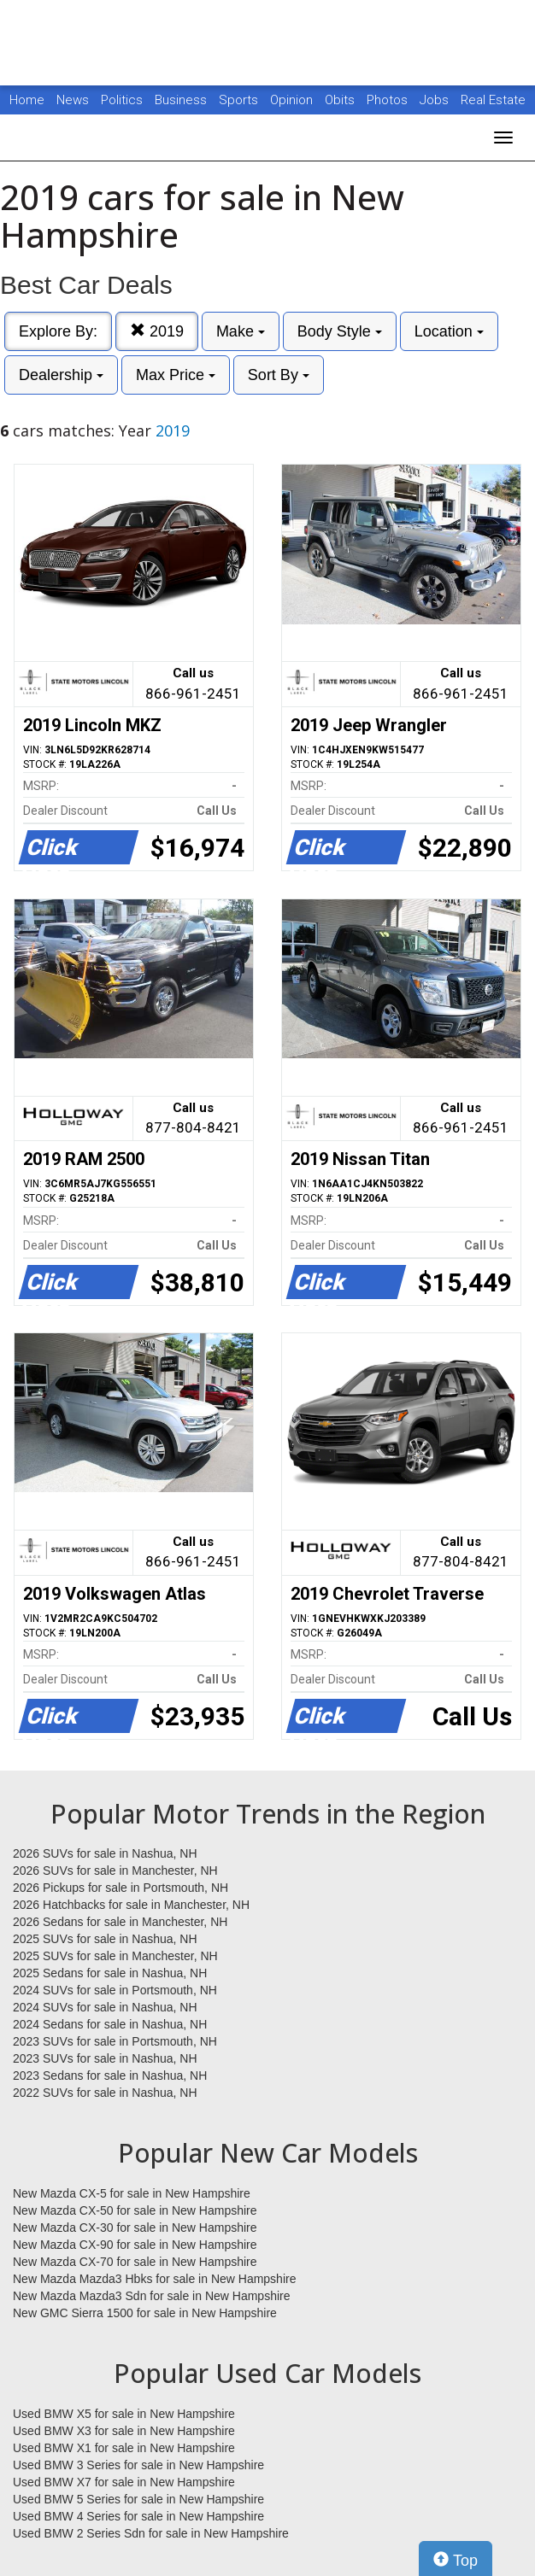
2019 (157, 331)
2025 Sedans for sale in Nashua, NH (110, 1973)
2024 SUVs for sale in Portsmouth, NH (115, 1990)
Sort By (278, 374)
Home (26, 100)
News (72, 100)
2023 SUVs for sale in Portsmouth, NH (115, 2041)
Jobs (436, 100)
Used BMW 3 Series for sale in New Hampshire (138, 2465)
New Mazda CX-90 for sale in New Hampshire (135, 2244)
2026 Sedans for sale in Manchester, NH (120, 1922)
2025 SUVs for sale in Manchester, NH (115, 1956)
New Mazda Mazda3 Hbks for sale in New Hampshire (154, 2279)
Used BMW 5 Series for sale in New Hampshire (138, 2499)
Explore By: (58, 331)
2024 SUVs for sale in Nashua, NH (105, 2007)
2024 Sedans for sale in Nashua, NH (110, 2024)
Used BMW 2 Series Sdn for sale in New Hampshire (151, 2533)
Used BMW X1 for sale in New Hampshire (124, 2448)
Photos (389, 100)
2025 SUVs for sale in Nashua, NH (105, 1939)
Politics (122, 100)
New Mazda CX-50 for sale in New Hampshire (135, 2210)
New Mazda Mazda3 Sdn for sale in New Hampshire (151, 2296)
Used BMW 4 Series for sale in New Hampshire (138, 2516)
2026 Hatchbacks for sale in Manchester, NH (131, 1905)
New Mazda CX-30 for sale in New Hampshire (135, 2227)
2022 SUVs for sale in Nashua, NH (105, 2092)
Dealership (61, 374)
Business (182, 100)
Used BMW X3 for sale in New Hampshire (124, 2431)
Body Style (339, 331)
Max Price (175, 374)
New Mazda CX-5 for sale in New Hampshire (131, 2193)
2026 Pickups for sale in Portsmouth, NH (120, 1887)
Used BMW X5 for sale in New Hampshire (124, 2414)
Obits (341, 100)
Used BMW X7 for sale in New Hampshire (124, 2482)
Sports (240, 100)
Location (449, 331)
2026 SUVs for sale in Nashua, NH (105, 1853)
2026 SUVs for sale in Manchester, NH (115, 1870)
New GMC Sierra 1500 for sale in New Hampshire (145, 2313)
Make (240, 331)
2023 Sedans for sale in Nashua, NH (110, 2075)
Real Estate (493, 100)
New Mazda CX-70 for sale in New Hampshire (135, 2262)
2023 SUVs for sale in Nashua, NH (105, 2058)
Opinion (293, 100)
